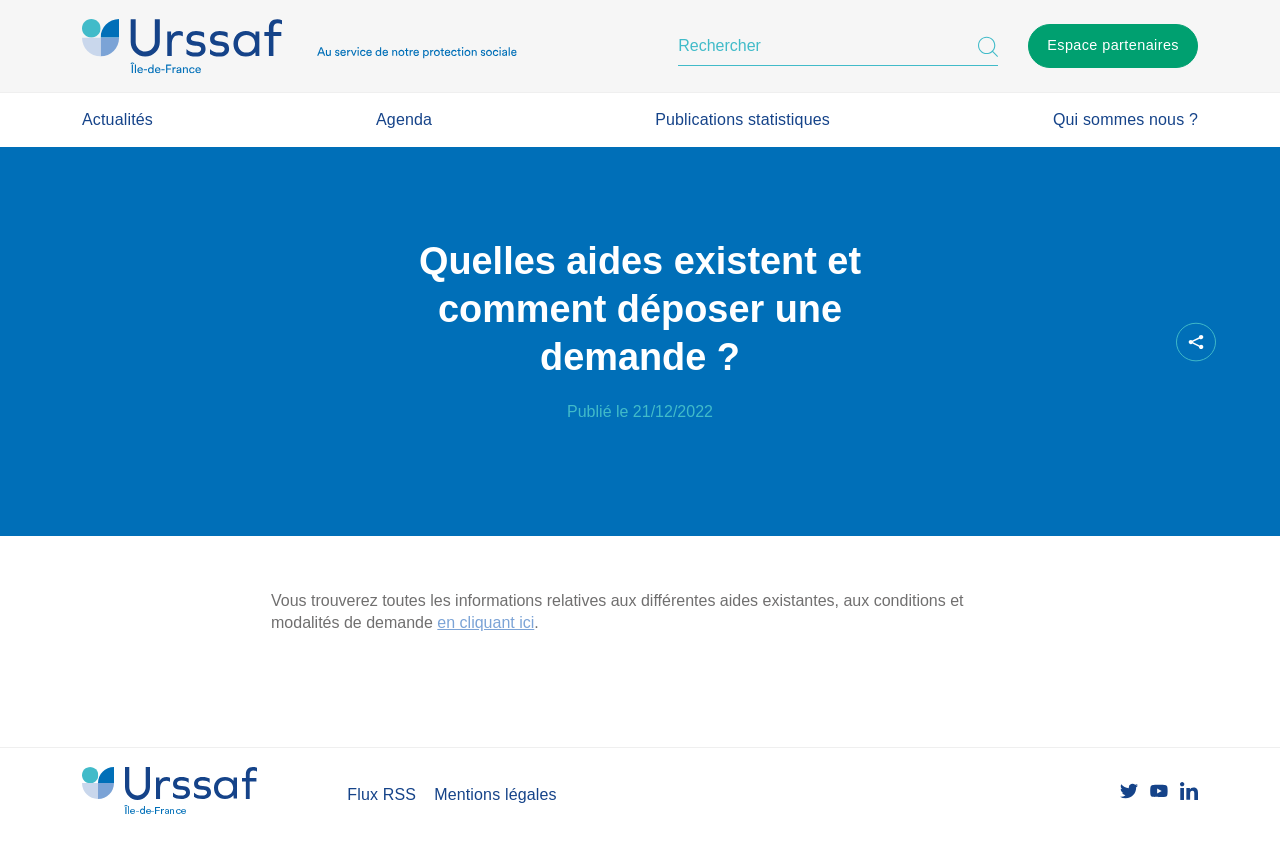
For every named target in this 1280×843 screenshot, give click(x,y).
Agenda (404, 119)
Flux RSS (381, 794)
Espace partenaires (1113, 45)
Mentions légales (495, 794)
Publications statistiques (742, 119)
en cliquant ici (485, 622)
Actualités (117, 119)
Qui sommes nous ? (1125, 119)
